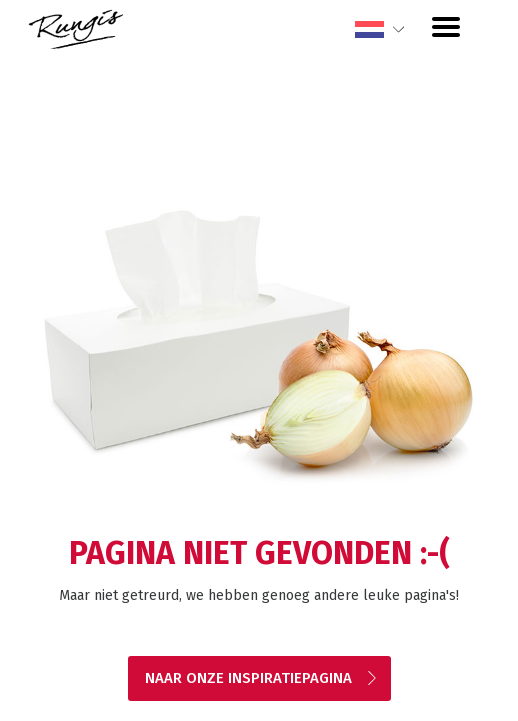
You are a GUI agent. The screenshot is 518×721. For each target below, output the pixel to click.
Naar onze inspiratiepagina (262, 678)
